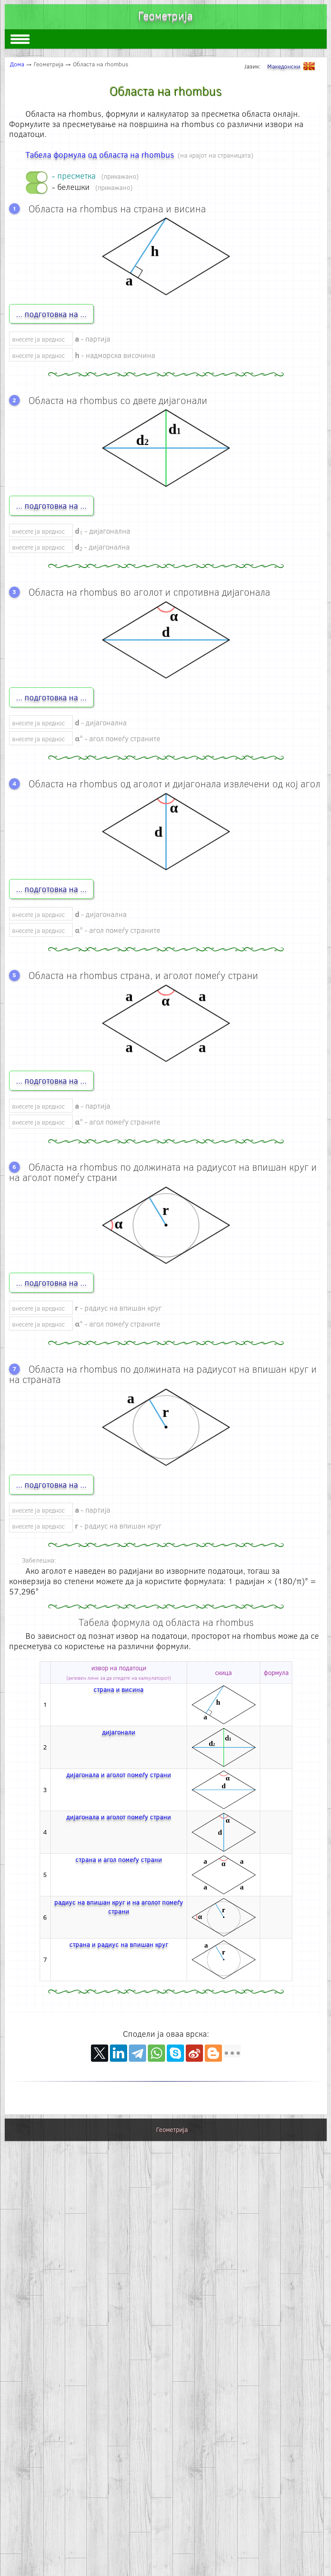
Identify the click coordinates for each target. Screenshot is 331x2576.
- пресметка (95, 175)
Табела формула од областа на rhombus (99, 154)
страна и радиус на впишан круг (118, 1944)
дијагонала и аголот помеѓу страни (118, 1774)
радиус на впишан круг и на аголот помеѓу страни (118, 1907)
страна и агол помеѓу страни (118, 1859)
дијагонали (118, 1732)
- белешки (92, 186)
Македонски (293, 66)
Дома (17, 64)
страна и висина (119, 1689)
